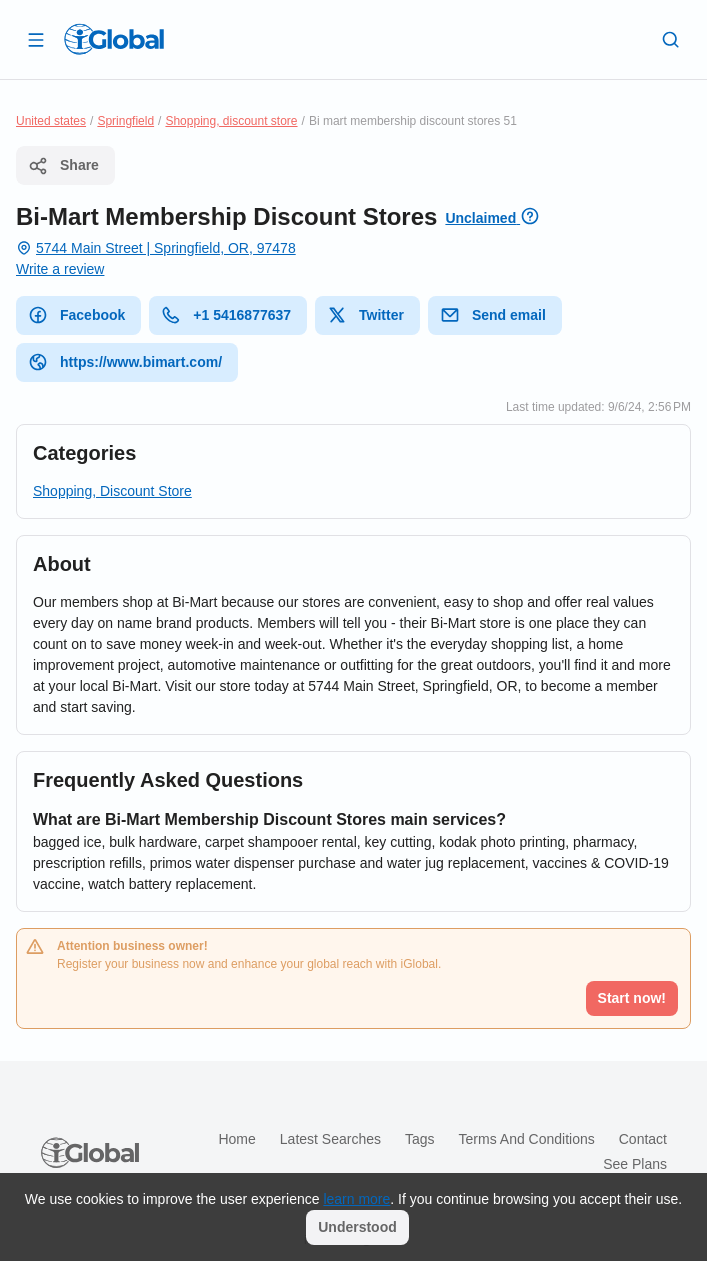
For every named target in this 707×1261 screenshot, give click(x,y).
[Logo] (114, 39)
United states (51, 121)
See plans (635, 1164)
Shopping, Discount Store (112, 491)
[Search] (671, 39)
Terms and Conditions (527, 1139)
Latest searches (330, 1139)
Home (236, 1139)
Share (63, 166)
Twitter (365, 315)
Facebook (76, 315)
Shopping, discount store (231, 121)
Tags (420, 1139)
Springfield (125, 121)
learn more (356, 1199)
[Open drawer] (36, 39)
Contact (643, 1139)
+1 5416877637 (226, 315)
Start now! (632, 998)
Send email (493, 315)
